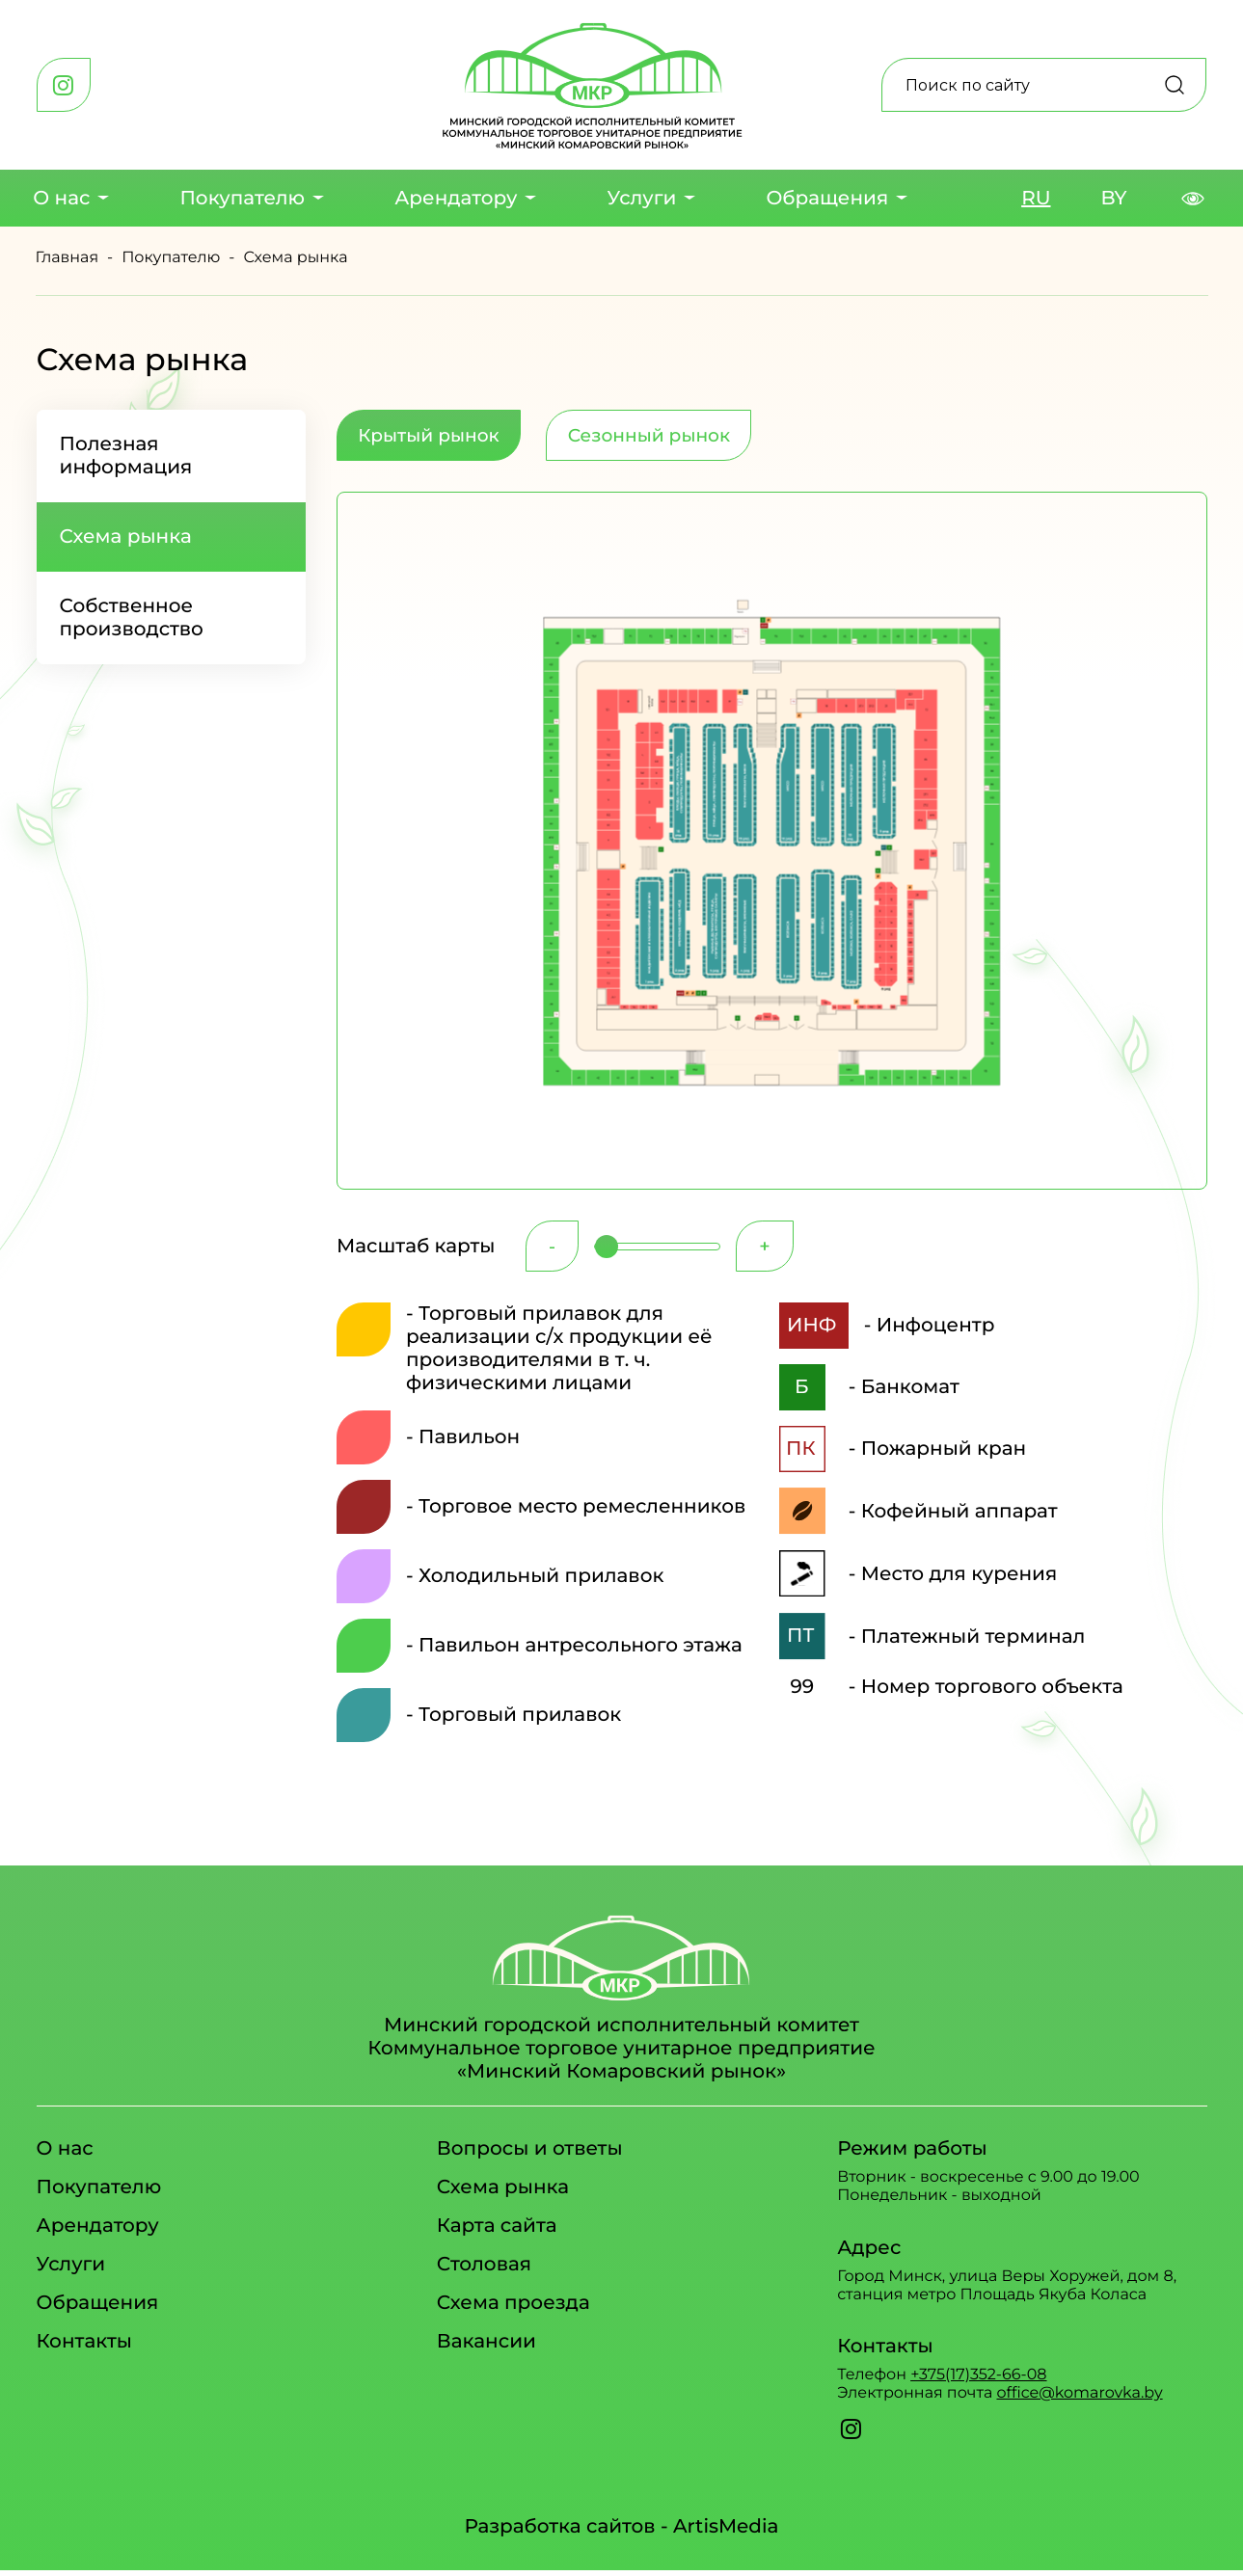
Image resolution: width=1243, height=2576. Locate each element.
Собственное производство (131, 618)
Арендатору (455, 198)
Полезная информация (126, 456)
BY (1114, 198)
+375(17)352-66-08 (978, 2384)
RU (1035, 198)
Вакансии (486, 2351)
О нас (61, 198)
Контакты (84, 2351)
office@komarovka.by (1079, 2403)
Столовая (484, 2274)
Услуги (641, 198)
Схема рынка (126, 537)
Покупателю (242, 198)
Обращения (827, 198)
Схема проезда (513, 2312)
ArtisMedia (726, 2532)
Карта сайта (497, 2235)
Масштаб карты (416, 1253)
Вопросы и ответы (530, 2158)
